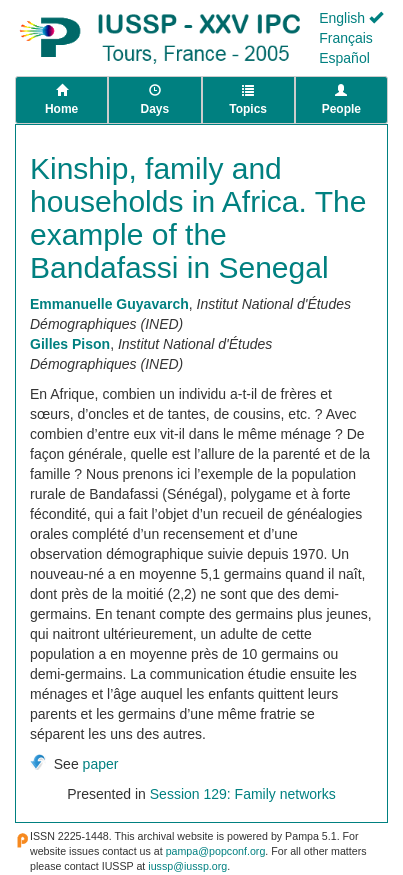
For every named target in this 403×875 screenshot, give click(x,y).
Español (344, 58)
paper (101, 764)
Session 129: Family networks (243, 794)
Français (346, 38)
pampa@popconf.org (216, 851)
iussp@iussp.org (187, 866)
